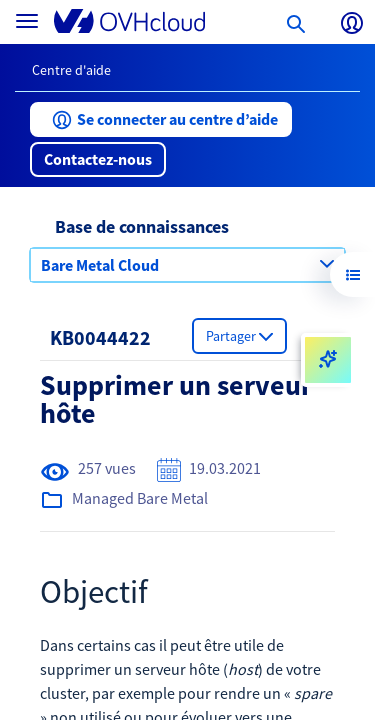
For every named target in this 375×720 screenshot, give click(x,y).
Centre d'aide (71, 70)
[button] (161, 119)
